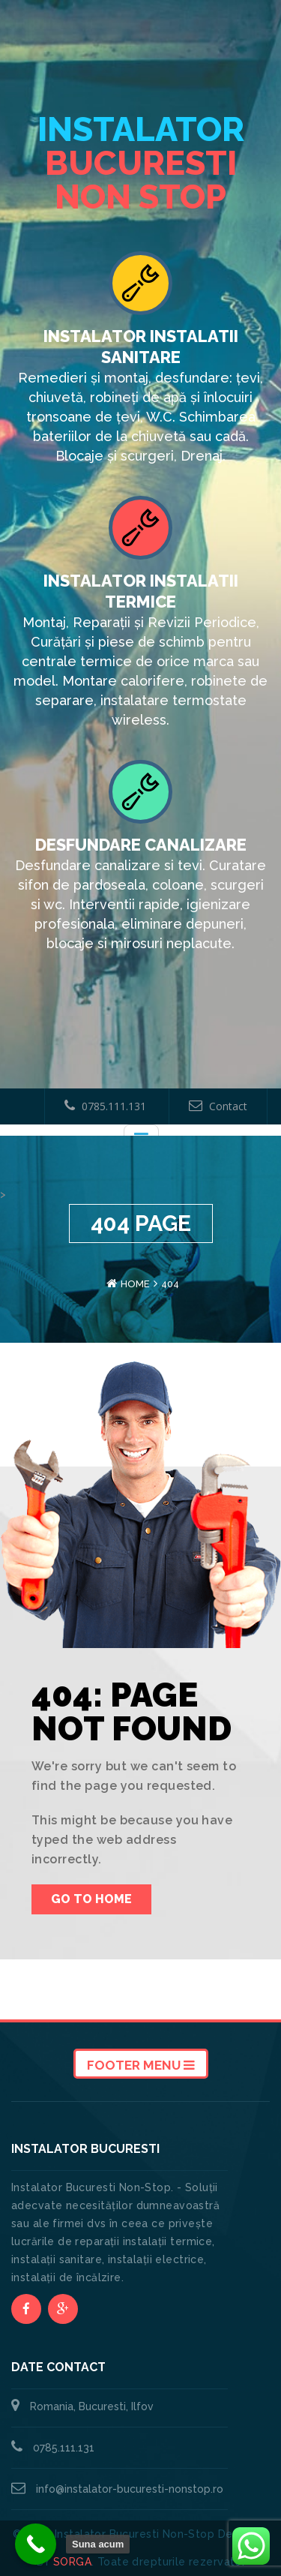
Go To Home (91, 1899)
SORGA (72, 2562)
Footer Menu (141, 2065)
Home (135, 1284)
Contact (218, 1106)
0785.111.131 (105, 1106)
